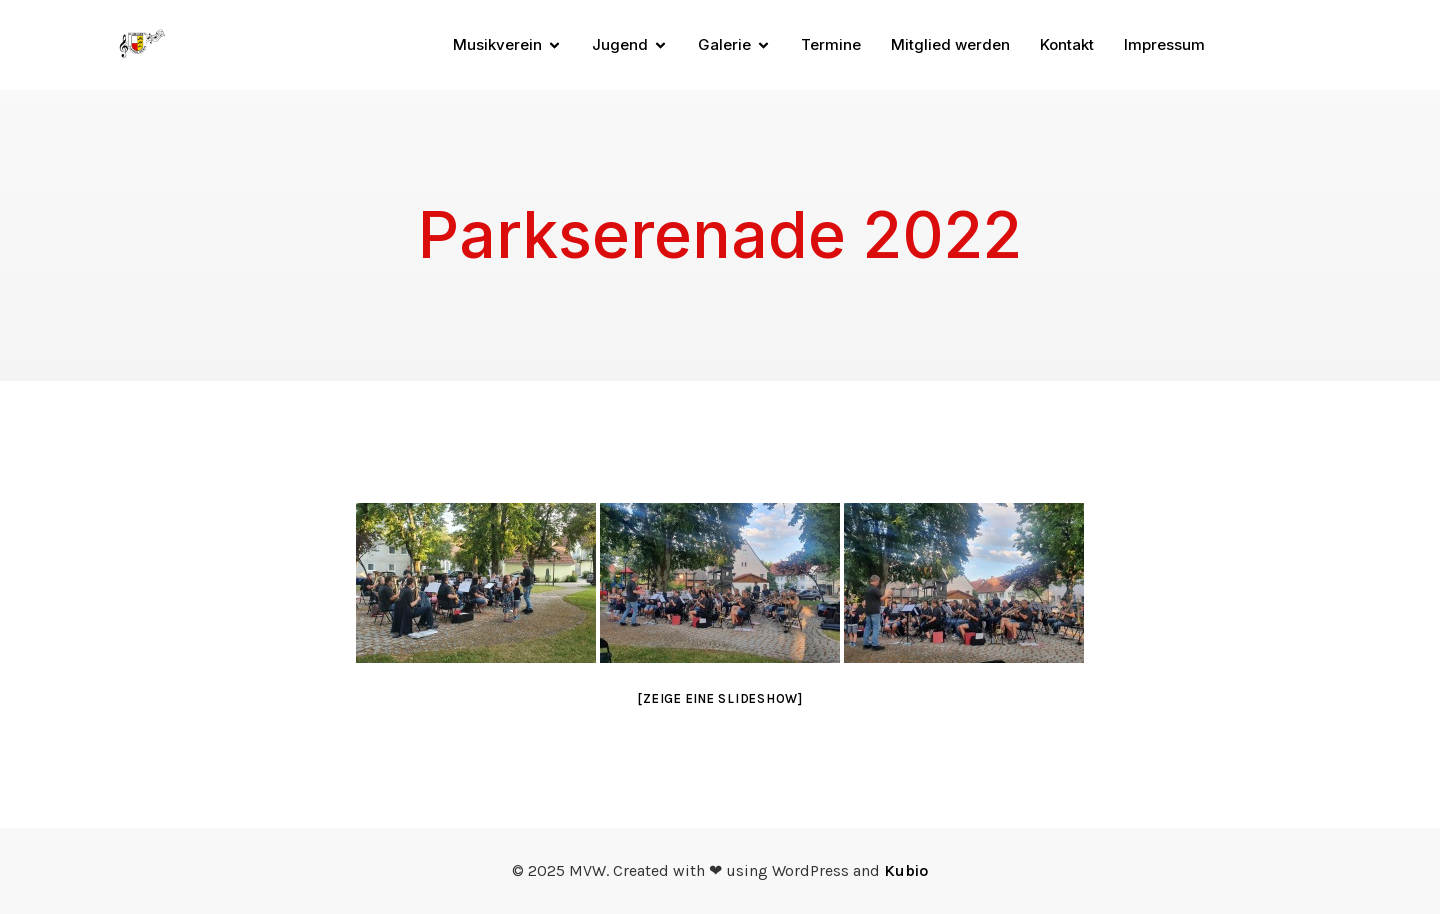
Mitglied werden (950, 44)
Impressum (1164, 44)
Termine (831, 44)
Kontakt (1067, 44)
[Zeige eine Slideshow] (720, 698)
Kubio (906, 870)
